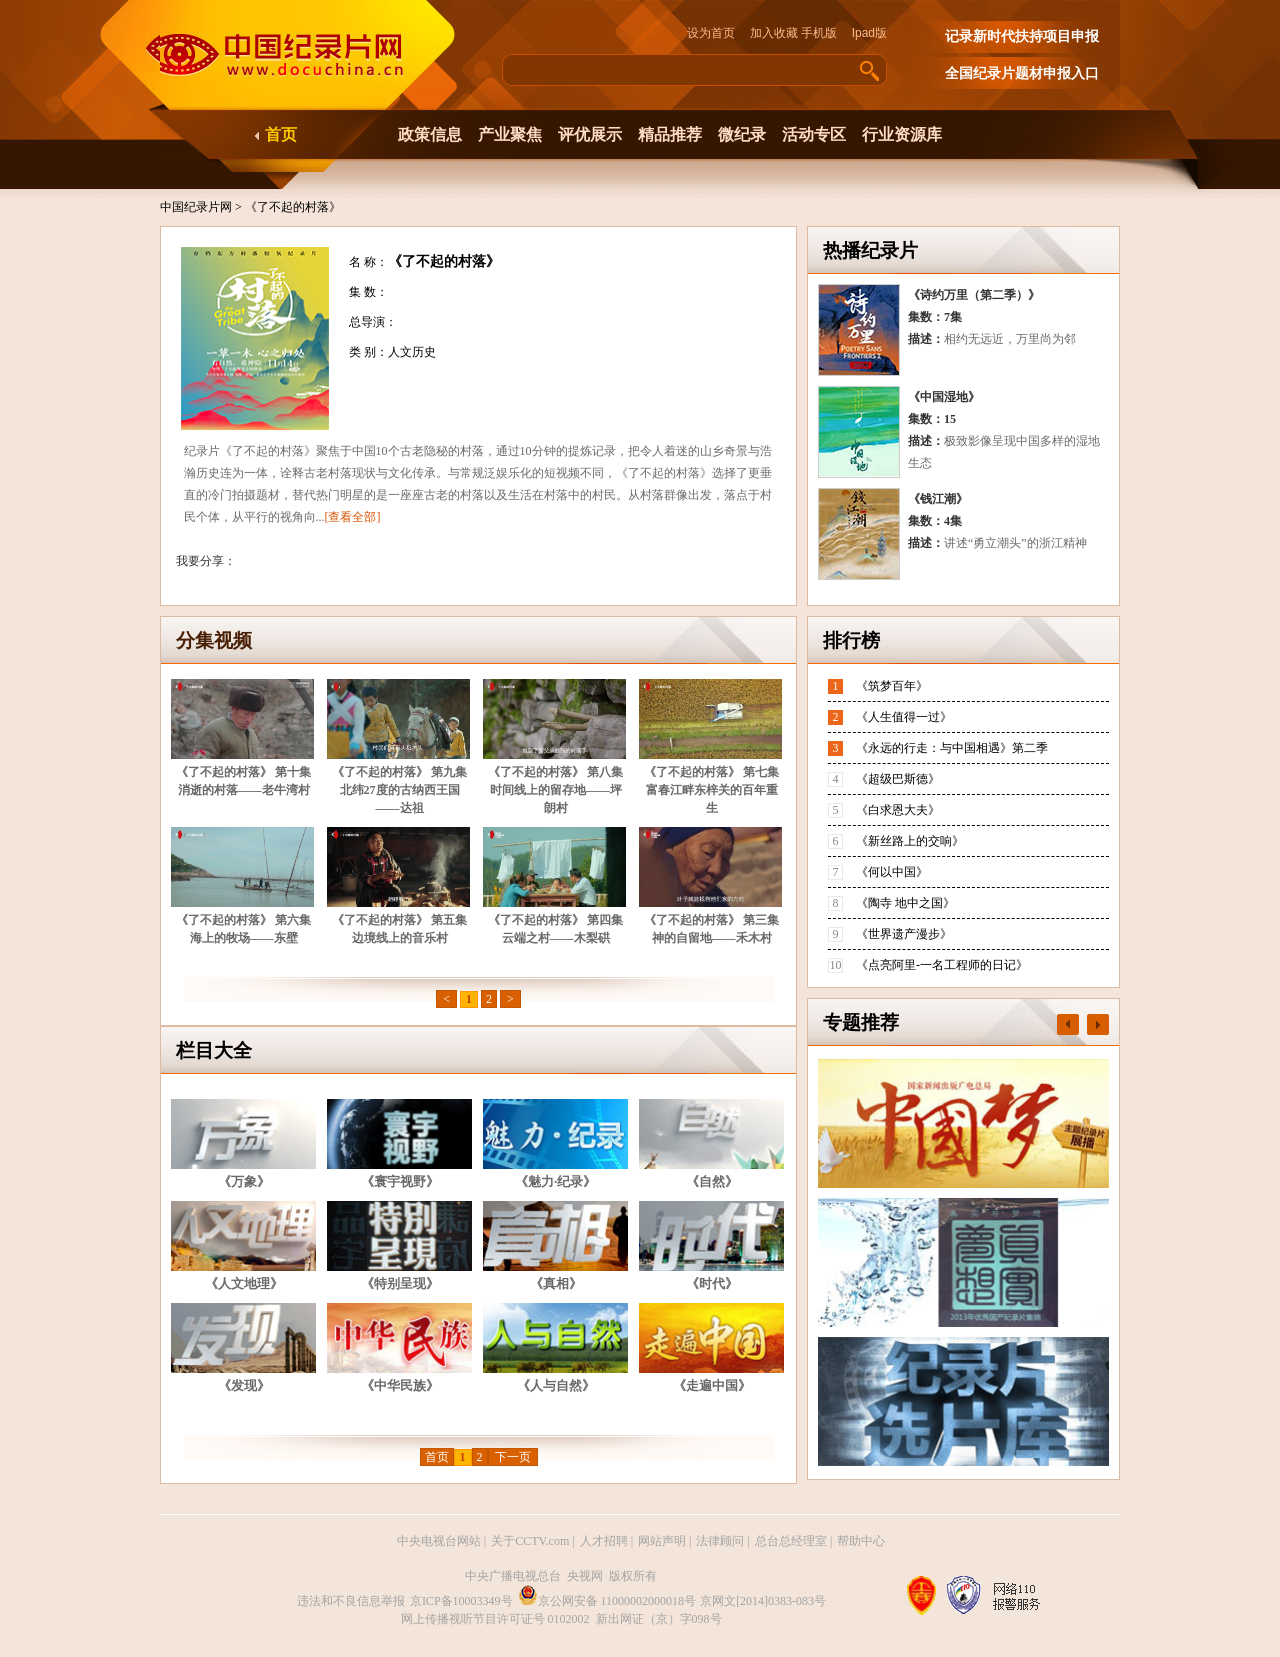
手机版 (819, 33)
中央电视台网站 (439, 1541)
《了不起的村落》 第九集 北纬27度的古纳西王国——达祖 (399, 790)
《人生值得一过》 (904, 717)
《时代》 (712, 1283)
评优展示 (590, 134)
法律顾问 (720, 1541)
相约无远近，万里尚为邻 (1010, 339)
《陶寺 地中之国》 (905, 903)
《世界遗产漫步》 (904, 934)
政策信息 (430, 134)
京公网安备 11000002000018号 (607, 1601)
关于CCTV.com (530, 1541)
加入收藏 (774, 33)
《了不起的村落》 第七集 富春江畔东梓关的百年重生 (711, 790)
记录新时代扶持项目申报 (1022, 36)
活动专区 (814, 134)
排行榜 (851, 640)
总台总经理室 (791, 1541)
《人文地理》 (244, 1283)
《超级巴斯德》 (898, 779)
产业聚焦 (510, 134)
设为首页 (717, 33)
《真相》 (556, 1283)
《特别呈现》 (400, 1283)
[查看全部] (353, 517)
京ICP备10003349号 (461, 1601)
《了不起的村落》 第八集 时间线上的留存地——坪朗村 (555, 790)
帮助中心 (861, 1541)
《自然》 (712, 1181)
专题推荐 (861, 1022)
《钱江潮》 (938, 499)
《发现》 (244, 1385)
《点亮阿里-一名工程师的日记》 (942, 965)
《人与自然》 (556, 1385)
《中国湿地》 (944, 397)
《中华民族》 (400, 1385)
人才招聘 (604, 1541)
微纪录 (742, 134)
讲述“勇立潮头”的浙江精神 (1015, 543)
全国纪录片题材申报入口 (1022, 73)
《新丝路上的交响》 (910, 841)
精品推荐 (670, 134)
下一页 (513, 1457)
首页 (281, 134)
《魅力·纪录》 (555, 1181)
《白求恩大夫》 (898, 810)
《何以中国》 (892, 872)
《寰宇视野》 (400, 1181)
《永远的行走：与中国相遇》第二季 (952, 748)
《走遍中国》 (712, 1385)
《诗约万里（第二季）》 (974, 295)
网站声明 (662, 1541)
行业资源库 (902, 134)
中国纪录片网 (197, 207)
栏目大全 (214, 1050)
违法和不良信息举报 (351, 1601)
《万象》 (244, 1181)
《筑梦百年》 (892, 686)
